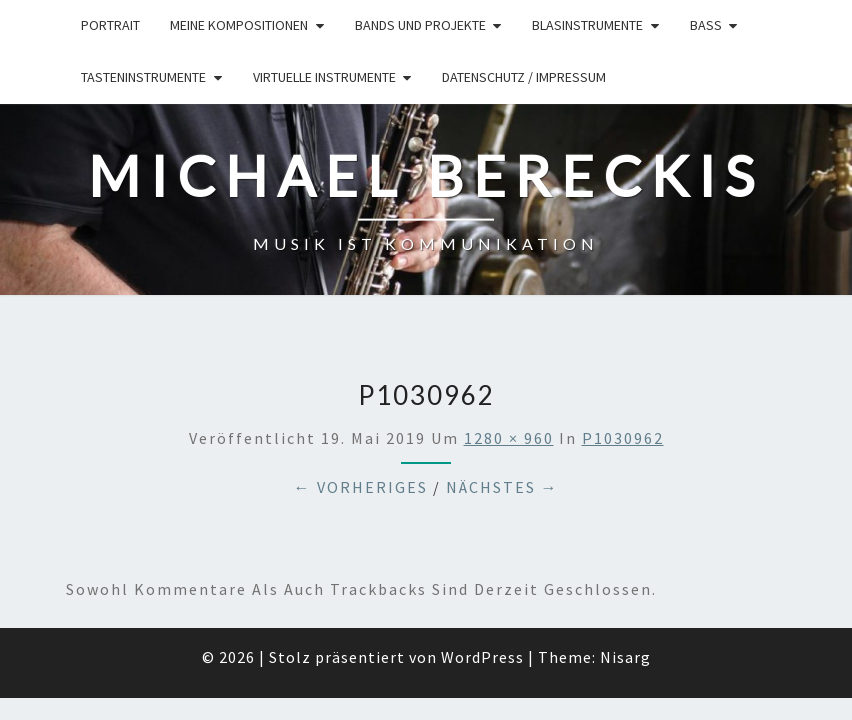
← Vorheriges (361, 383)
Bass (706, 25)
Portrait (110, 25)
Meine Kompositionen (239, 25)
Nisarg (625, 553)
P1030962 (623, 334)
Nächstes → (502, 383)
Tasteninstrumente (143, 77)
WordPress (482, 553)
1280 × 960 (509, 334)
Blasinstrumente (587, 25)
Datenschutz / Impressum (524, 77)
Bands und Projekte (420, 25)
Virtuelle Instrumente (324, 77)
